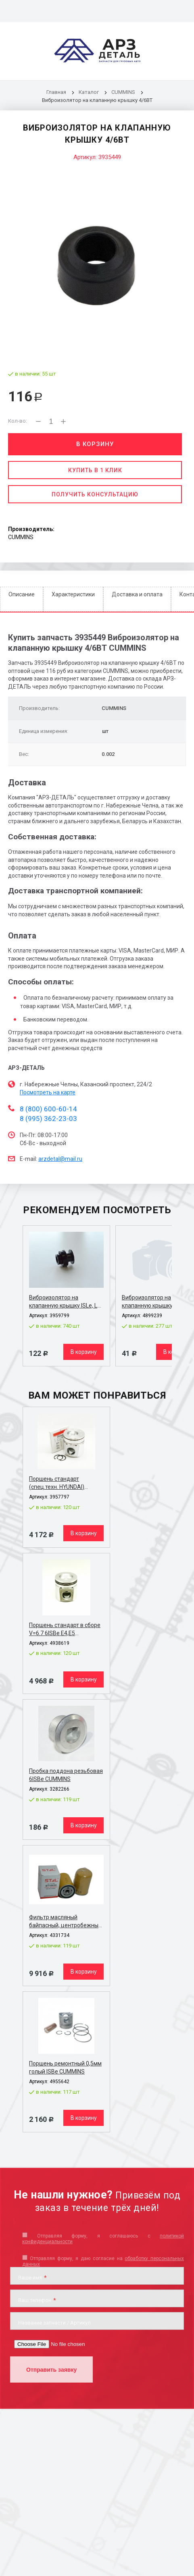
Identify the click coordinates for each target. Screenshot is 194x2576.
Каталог (89, 92)
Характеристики (73, 594)
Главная (56, 92)
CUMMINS (123, 92)
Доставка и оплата (137, 594)
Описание (21, 594)
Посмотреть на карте (47, 1092)
